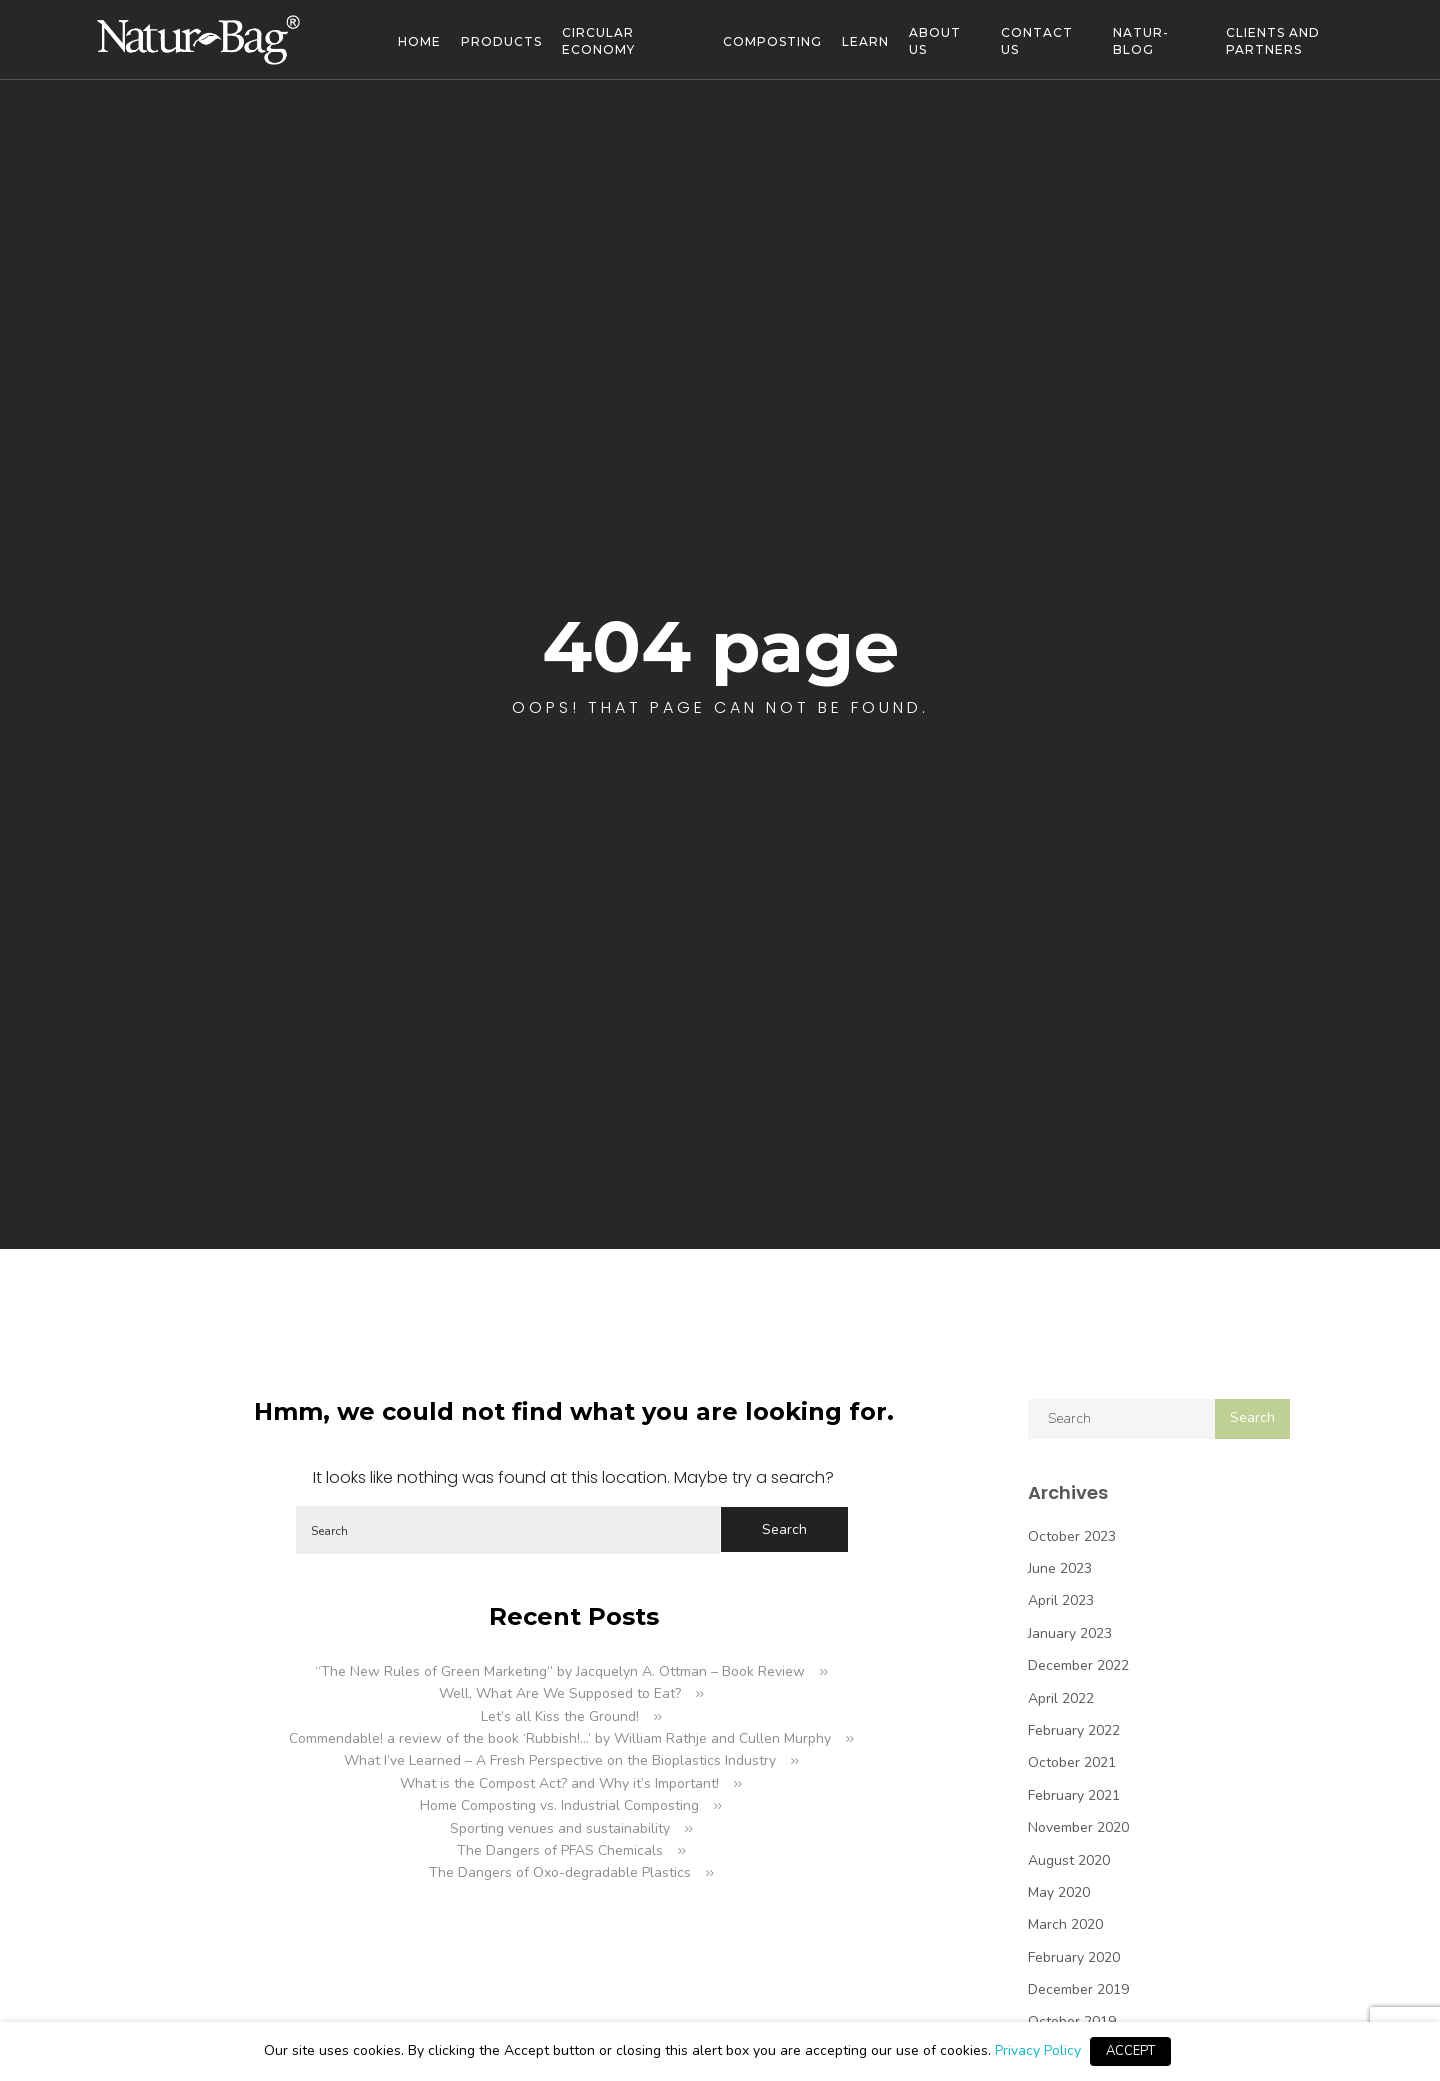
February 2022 (1074, 1730)
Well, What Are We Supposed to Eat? (560, 1693)
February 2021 (1074, 1795)
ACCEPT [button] (1130, 2051)
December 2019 (1078, 1989)
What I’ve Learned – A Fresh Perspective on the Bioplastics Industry (560, 1760)
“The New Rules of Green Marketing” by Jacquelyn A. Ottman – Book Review (560, 1671)
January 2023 (1070, 1633)
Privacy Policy (1038, 2050)
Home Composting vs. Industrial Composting (559, 1805)
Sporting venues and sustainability (560, 1828)
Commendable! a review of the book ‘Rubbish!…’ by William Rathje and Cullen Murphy (560, 1738)
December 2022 (1078, 1665)
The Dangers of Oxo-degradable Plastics (560, 1872)
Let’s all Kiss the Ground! (560, 1716)
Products (501, 41)
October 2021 (1072, 1762)
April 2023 (1061, 1600)
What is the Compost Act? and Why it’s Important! (559, 1783)
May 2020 (1059, 1892)
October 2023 (1072, 1536)
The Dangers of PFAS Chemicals (560, 1850)
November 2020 (1078, 1827)
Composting (772, 41)
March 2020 (1065, 1924)
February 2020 (1074, 1957)
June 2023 (1060, 1568)
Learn (865, 41)
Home (419, 41)
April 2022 (1061, 1698)
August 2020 (1069, 1860)
